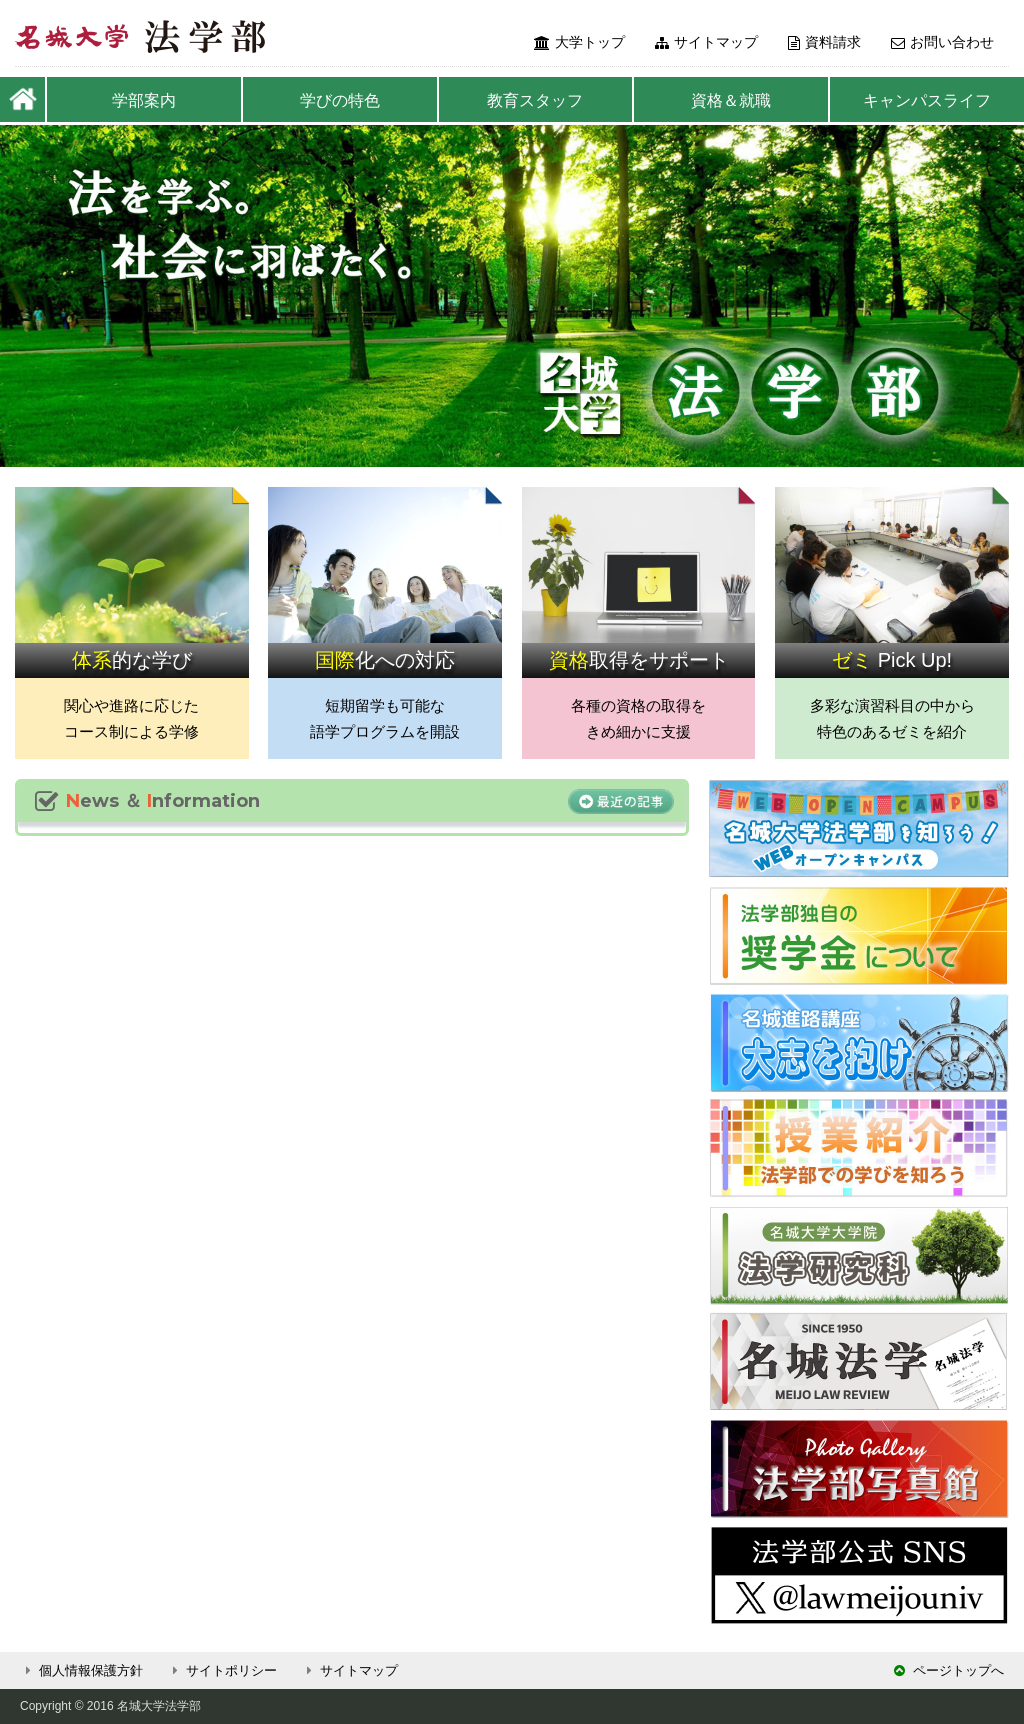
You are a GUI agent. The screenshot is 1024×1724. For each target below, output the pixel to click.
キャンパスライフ (927, 100)
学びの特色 (340, 100)
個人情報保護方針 (81, 1670)
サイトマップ (706, 42)
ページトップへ (949, 1670)
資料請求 (824, 42)
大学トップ (579, 42)
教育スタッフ (535, 100)
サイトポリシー (222, 1670)
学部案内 (144, 100)
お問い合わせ (942, 42)
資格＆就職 (731, 100)
